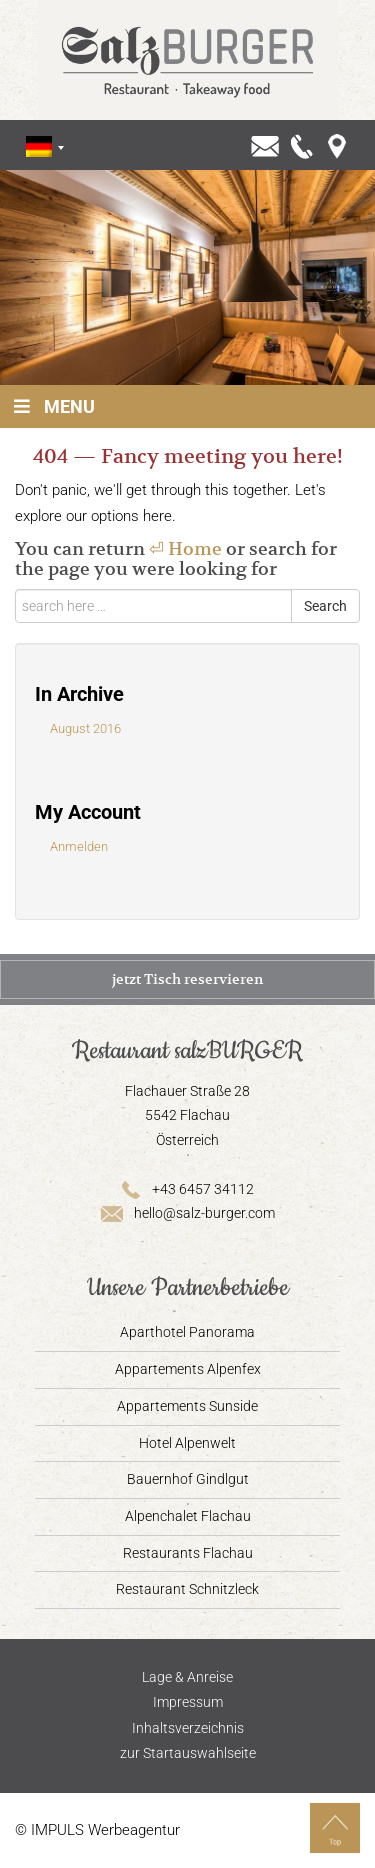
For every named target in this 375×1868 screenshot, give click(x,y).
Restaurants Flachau (188, 1553)
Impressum (188, 1702)
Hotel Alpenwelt (187, 1443)
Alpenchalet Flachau (188, 1516)
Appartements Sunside (187, 1406)
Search (325, 606)
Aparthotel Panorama (187, 1332)
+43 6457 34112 (188, 1189)
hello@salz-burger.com (187, 1213)
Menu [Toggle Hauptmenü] (52, 406)
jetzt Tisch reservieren (187, 979)
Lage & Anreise (187, 1677)
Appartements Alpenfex (188, 1369)
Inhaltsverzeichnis (188, 1728)
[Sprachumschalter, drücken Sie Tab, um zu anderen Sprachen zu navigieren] (39, 146)
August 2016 (85, 728)
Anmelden (79, 846)
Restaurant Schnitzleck (187, 1589)
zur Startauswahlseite (188, 1753)
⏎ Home (185, 548)
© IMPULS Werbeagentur (97, 1830)
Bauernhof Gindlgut (188, 1479)
